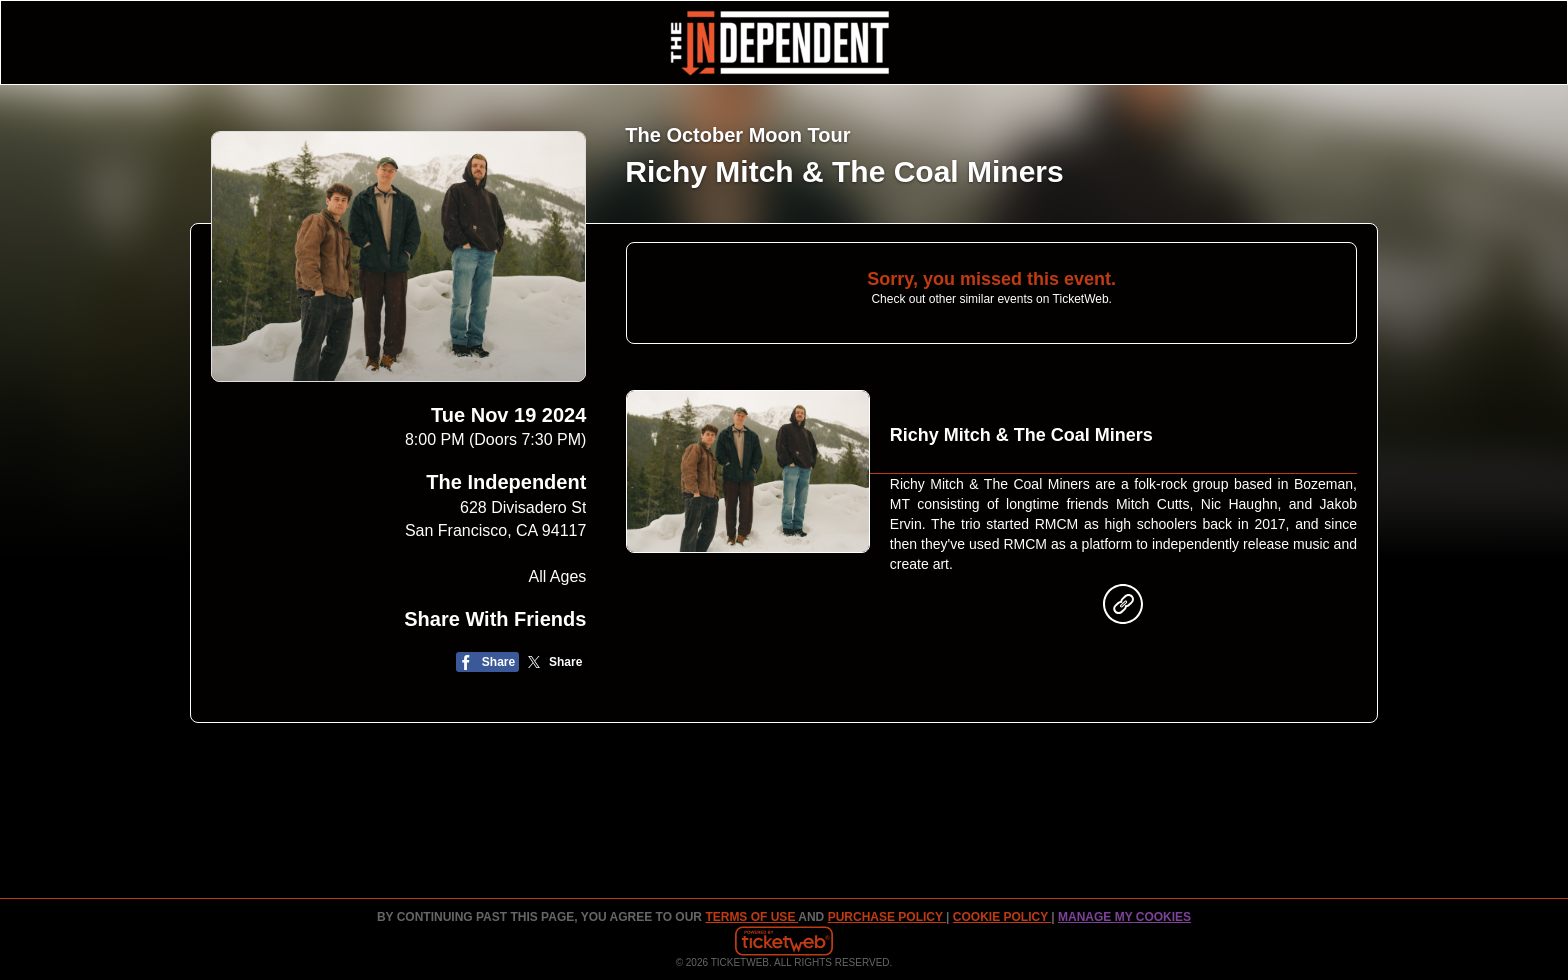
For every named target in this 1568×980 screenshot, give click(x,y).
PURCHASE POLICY (887, 917)
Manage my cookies (1124, 917)
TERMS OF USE (751, 917)
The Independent (506, 482)
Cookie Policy (1002, 917)
